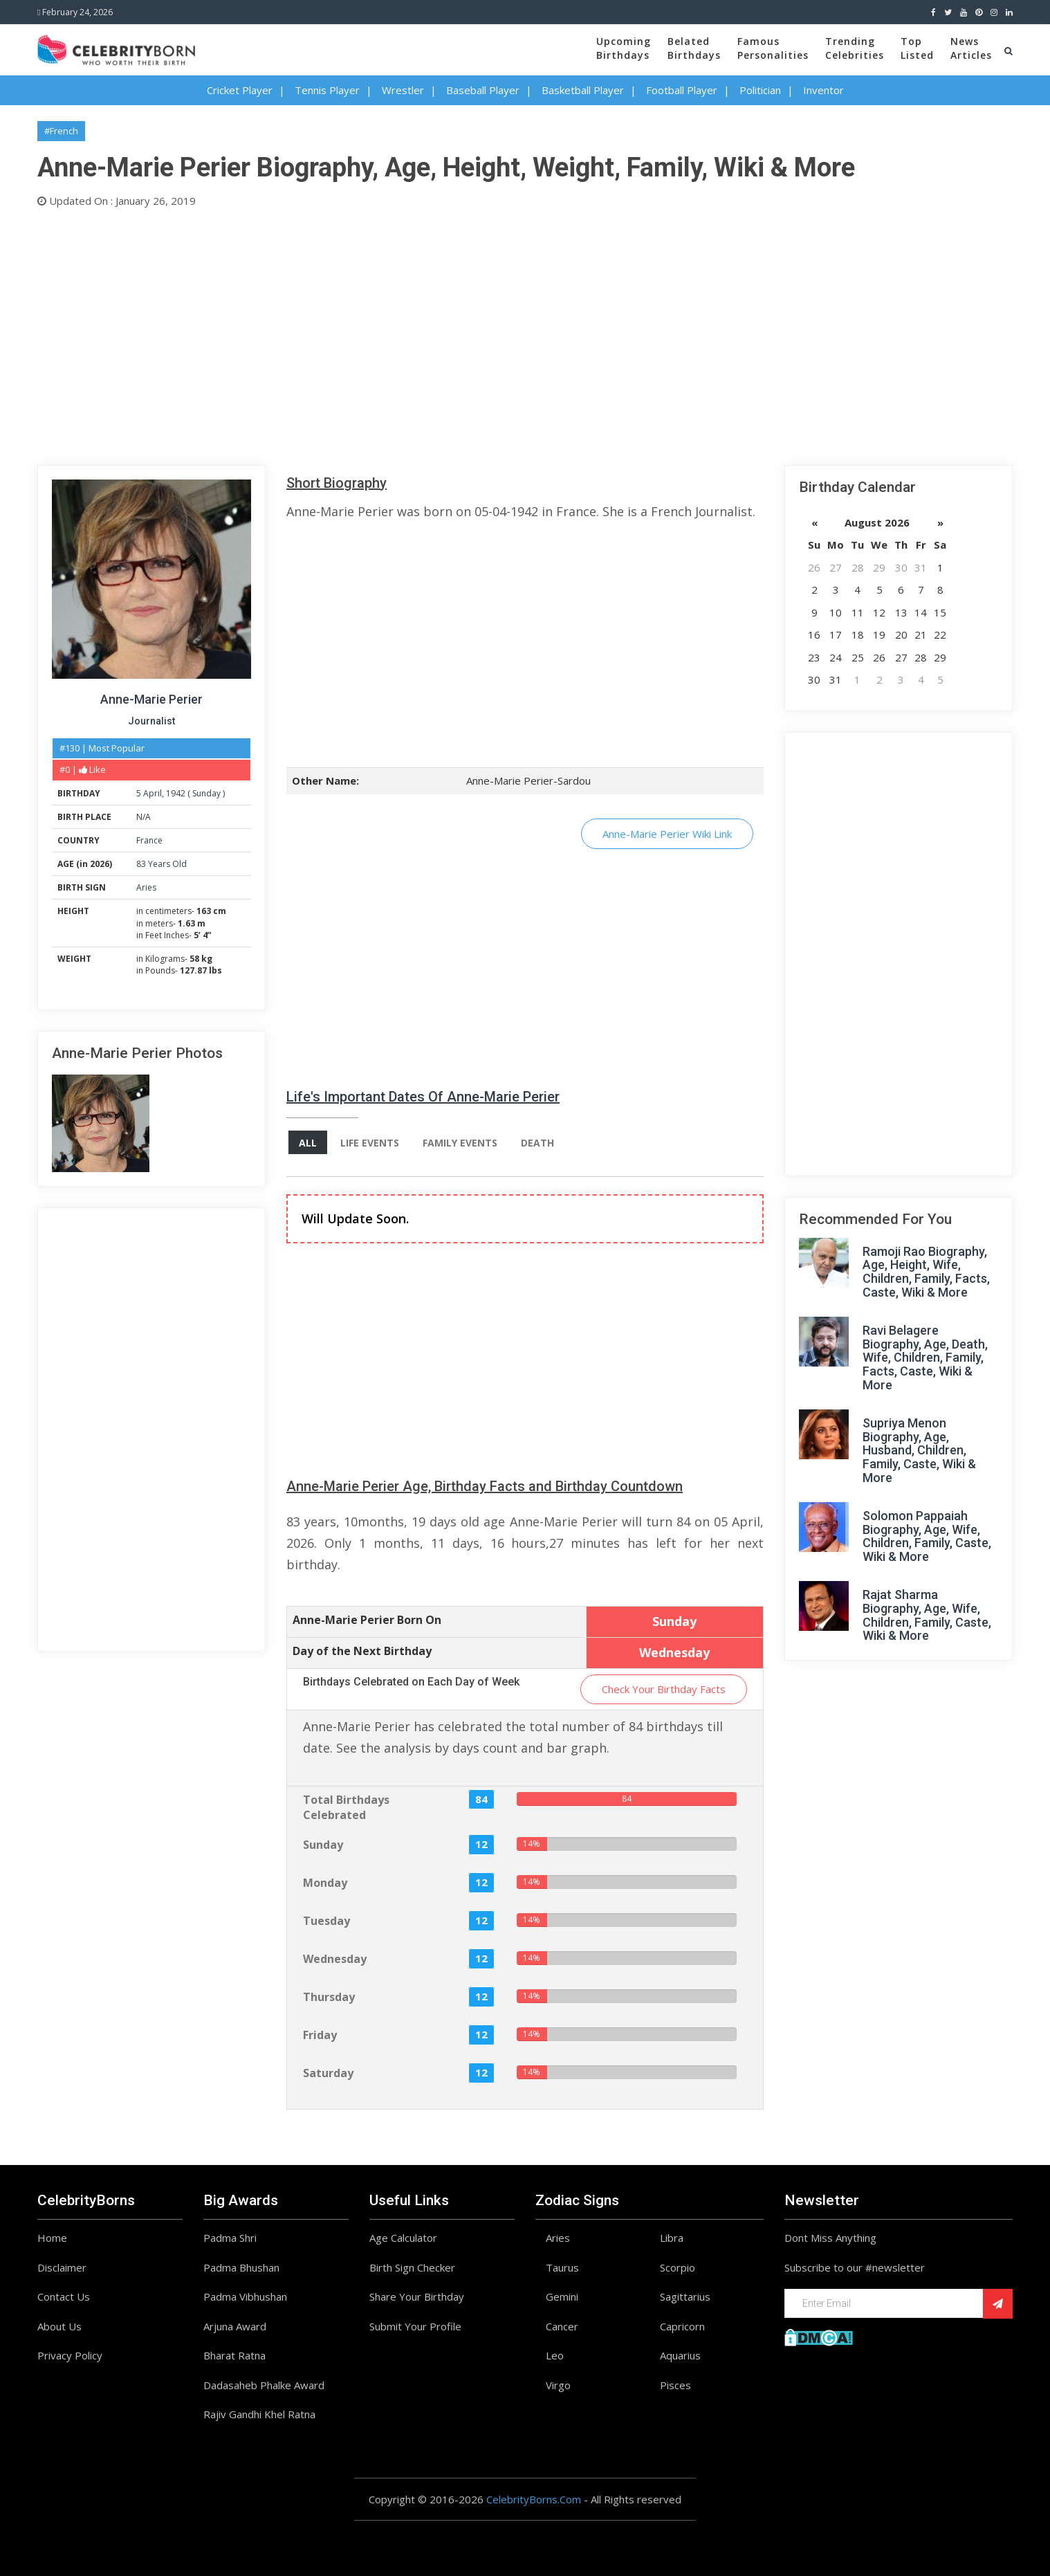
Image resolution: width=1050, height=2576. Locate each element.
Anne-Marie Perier (151, 699)
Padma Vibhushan (245, 2296)
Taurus (562, 2267)
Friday (320, 2035)
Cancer (562, 2326)
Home (52, 2238)
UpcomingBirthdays (623, 48)
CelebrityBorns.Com (533, 2499)
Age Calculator (403, 2238)
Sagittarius (685, 2296)
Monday (325, 1882)
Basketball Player (583, 90)
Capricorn (682, 2326)
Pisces (675, 2385)
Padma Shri (230, 2238)
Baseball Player (482, 90)
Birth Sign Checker (412, 2267)
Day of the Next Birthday (362, 1651)
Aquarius (680, 2355)
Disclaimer (61, 2267)
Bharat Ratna (234, 2355)
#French (61, 131)
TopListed (917, 48)
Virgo (558, 2385)
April (152, 793)
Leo (555, 2355)
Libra (671, 2238)
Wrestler (403, 90)
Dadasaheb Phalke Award (263, 2385)
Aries (146, 887)
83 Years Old (161, 864)
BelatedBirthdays (694, 48)
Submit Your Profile (415, 2326)
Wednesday (335, 1958)
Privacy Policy (69, 2355)
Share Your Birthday (416, 2296)
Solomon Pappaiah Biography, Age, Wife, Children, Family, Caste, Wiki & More (927, 1536)
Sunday (206, 793)
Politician (760, 90)
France (149, 840)
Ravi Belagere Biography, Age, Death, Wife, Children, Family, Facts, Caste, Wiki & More (925, 1357)
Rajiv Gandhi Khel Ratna (259, 2414)
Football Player (681, 90)
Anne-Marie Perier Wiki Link (667, 834)
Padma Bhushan (241, 2267)
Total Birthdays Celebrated (346, 1807)
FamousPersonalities (773, 48)
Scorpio (677, 2267)
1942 (175, 793)
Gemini (562, 2296)
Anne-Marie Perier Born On (367, 1619)
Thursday (329, 1996)
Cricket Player (240, 90)
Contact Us (63, 2296)
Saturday (328, 2073)
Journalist (151, 721)
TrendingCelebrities (854, 48)
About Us (59, 2326)
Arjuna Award (234, 2326)
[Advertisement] (452, 333)
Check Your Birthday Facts (664, 1689)
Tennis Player (327, 90)
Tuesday (326, 1920)
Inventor (823, 90)
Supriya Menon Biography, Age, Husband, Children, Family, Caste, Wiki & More (919, 1450)
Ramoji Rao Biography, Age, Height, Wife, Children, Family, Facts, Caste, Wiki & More (926, 1271)
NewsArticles (971, 48)
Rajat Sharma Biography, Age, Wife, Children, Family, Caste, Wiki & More (927, 1615)
